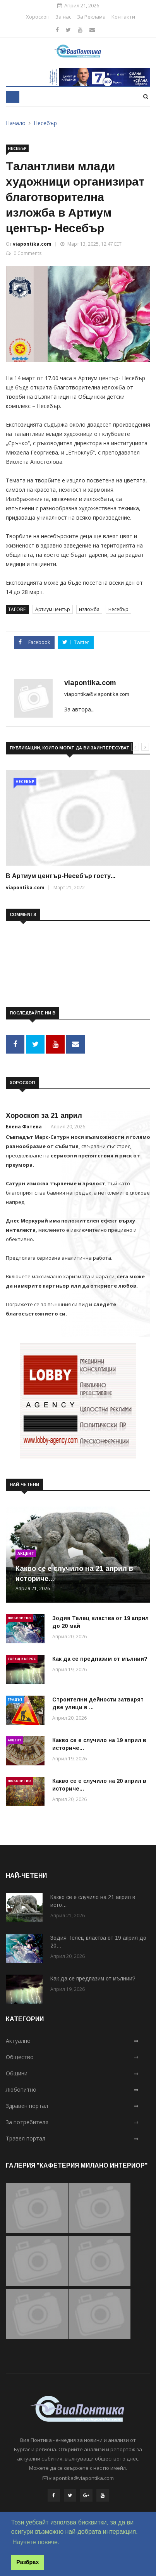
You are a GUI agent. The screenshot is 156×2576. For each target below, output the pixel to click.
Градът (15, 1699)
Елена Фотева (24, 1126)
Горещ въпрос (22, 1658)
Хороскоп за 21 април (44, 1115)
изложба (89, 609)
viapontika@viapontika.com (96, 693)
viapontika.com (32, 244)
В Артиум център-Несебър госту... (60, 876)
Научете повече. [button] (35, 2542)
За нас (63, 16)
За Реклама (91, 16)
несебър (118, 609)
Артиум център (52, 609)
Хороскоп (38, 16)
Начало (16, 123)
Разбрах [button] (27, 2562)
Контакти (123, 16)
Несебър (45, 123)
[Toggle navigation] (12, 97)
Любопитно (19, 1618)
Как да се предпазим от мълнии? (99, 1659)
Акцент (25, 1553)
